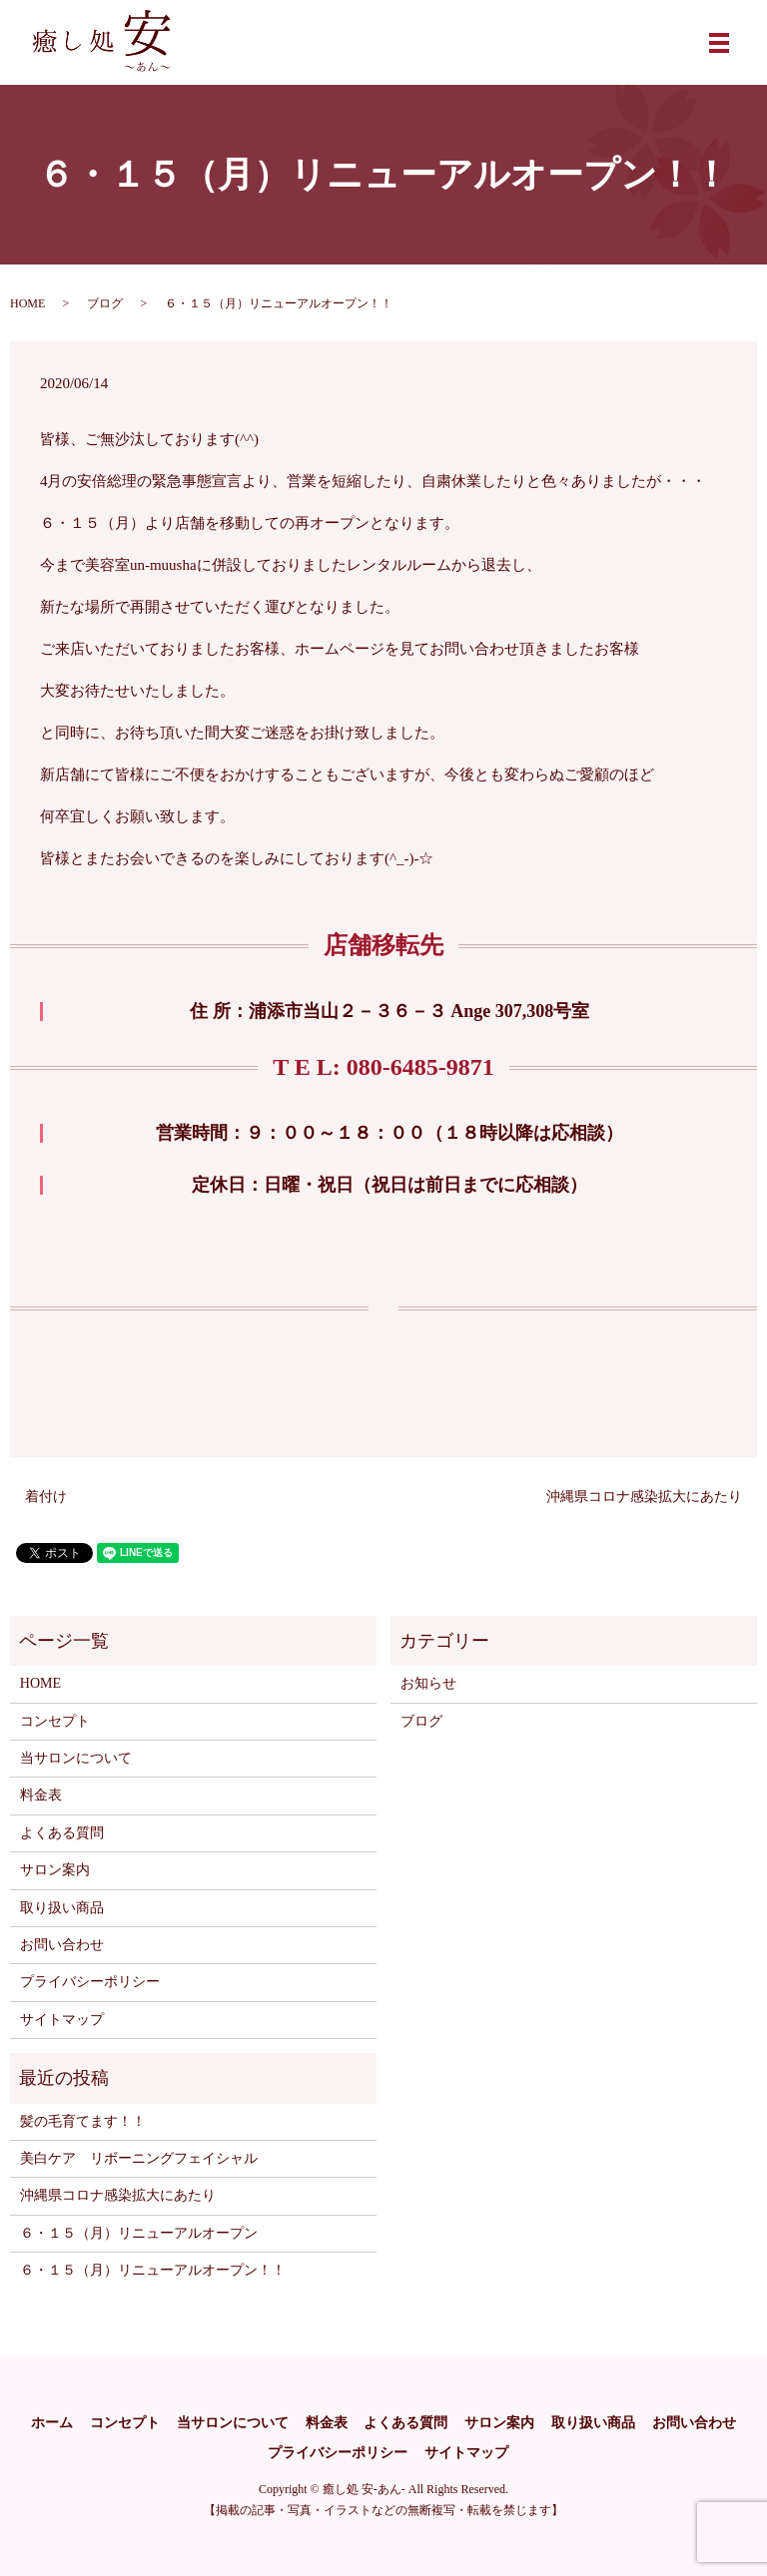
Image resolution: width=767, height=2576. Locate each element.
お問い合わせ (62, 1944)
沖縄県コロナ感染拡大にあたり (644, 1496)
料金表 (41, 1795)
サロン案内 (55, 1869)
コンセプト (55, 1721)
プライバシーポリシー (90, 1981)
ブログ (105, 303)
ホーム (52, 2422)
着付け (46, 1496)
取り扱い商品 (62, 1907)
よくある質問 (62, 1832)
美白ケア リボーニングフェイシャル (139, 2158)
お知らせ (428, 1683)
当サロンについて (76, 1758)
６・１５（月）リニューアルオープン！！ (153, 2270)
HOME (27, 303)
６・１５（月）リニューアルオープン (139, 2233)
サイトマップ (62, 2019)
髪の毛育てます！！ (83, 2121)
